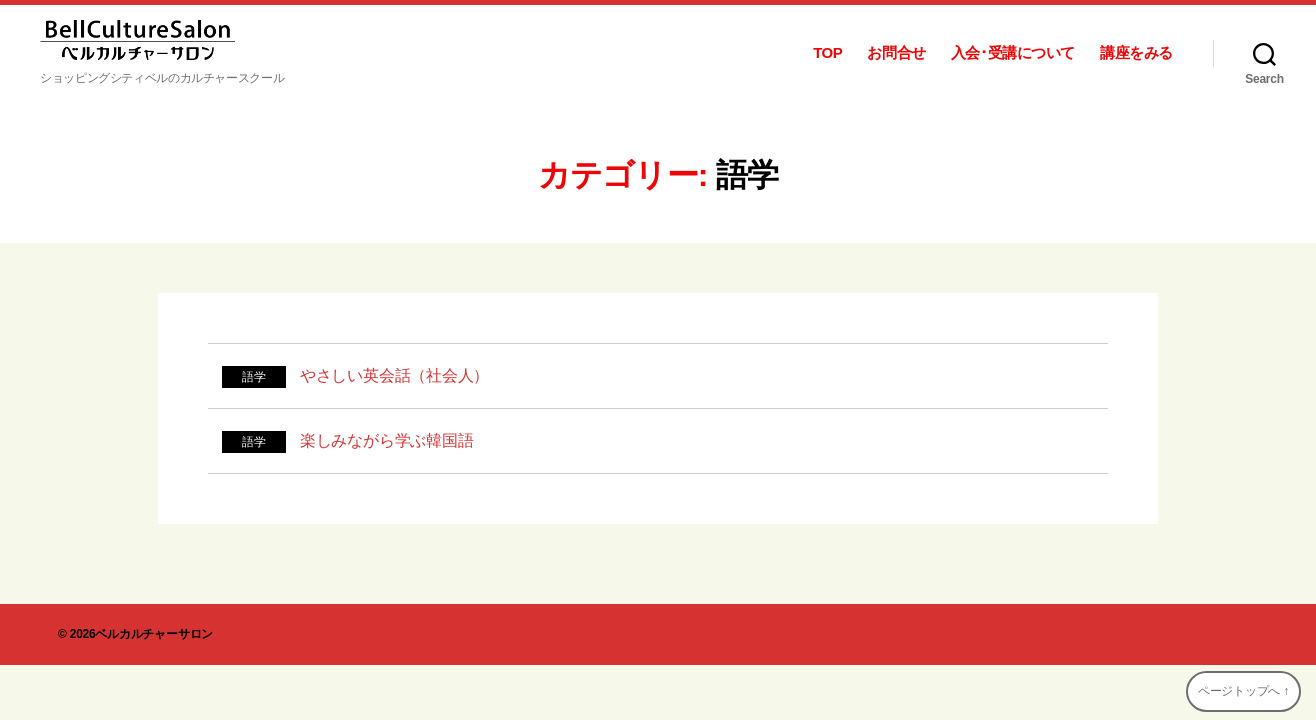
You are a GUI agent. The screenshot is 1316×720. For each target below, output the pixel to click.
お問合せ (896, 52)
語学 (254, 377)
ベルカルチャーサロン (154, 634)
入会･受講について (1013, 52)
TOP (827, 52)
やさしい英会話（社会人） (394, 375)
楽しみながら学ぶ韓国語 (386, 440)
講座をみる (1136, 52)
